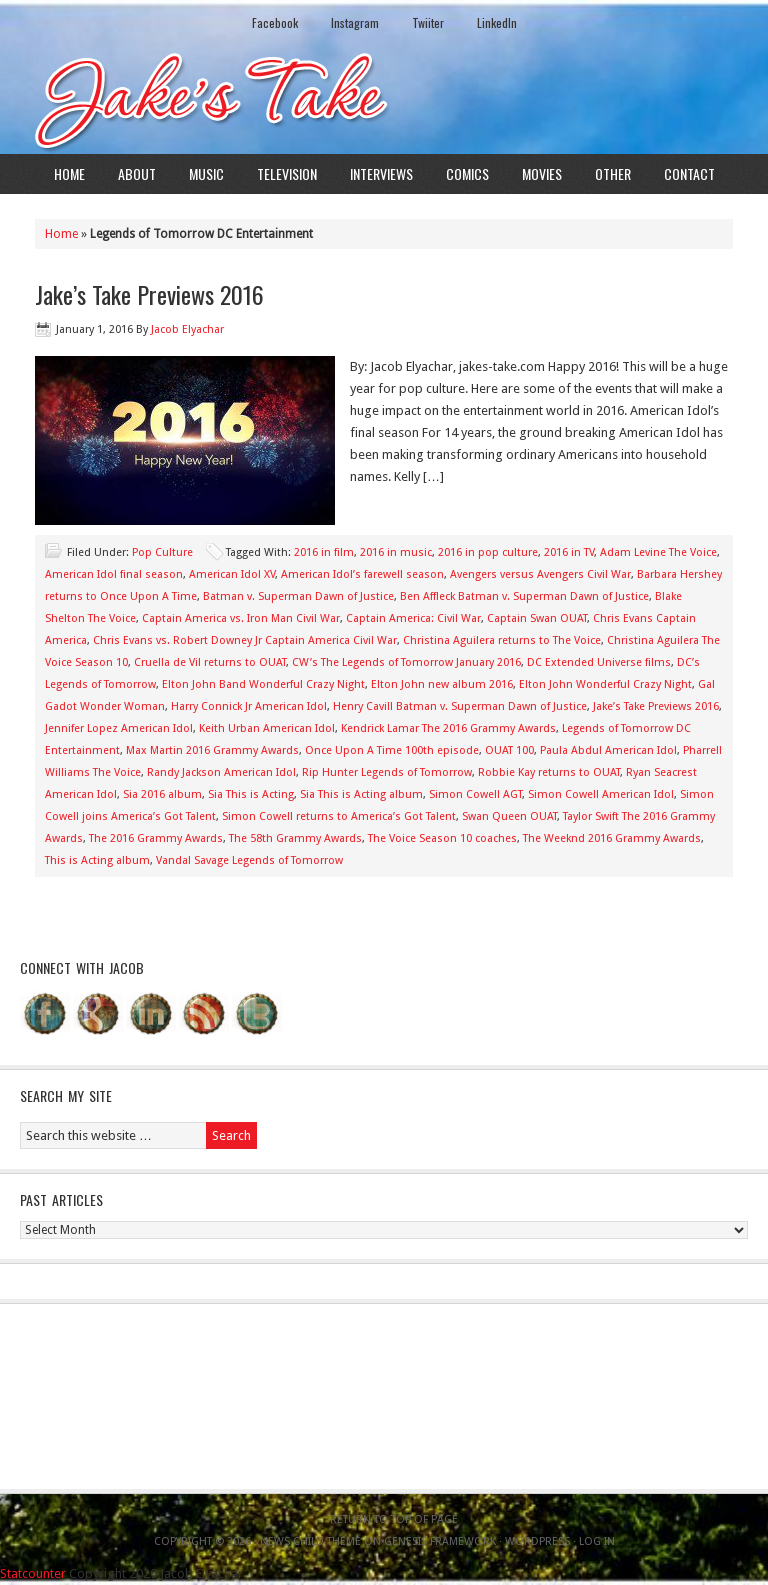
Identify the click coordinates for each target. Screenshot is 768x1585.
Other (613, 173)
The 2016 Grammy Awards (156, 838)
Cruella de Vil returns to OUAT (210, 662)
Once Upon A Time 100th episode (392, 750)
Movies (542, 173)
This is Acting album (97, 860)
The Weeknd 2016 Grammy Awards (612, 838)
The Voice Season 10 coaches (442, 838)
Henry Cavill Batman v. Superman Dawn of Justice (460, 706)
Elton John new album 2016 (442, 684)
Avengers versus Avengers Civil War (540, 574)
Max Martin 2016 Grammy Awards (212, 750)
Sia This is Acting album (361, 794)
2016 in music (396, 552)
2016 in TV (569, 552)
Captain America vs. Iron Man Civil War (241, 618)
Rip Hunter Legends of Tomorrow (387, 772)
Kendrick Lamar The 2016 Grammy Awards (448, 728)
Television (287, 173)
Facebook (275, 22)
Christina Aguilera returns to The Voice (502, 640)
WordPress (537, 1541)
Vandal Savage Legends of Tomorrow (249, 860)
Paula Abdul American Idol (608, 750)
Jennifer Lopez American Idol (119, 728)
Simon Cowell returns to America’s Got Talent (339, 816)
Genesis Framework (440, 1541)
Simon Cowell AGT (475, 794)
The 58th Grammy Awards (295, 838)
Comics (467, 173)
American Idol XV (232, 574)
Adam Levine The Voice (658, 552)
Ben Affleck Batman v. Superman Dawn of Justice (524, 596)
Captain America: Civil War (413, 618)
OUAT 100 (509, 750)
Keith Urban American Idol (267, 728)
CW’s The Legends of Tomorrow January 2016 (406, 662)
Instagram (355, 22)
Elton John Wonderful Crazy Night (605, 684)
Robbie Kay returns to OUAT (549, 772)
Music (206, 173)
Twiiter (428, 22)
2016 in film (324, 552)
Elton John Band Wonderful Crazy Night (263, 684)
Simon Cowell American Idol (601, 794)
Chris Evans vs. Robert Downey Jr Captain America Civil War (245, 640)
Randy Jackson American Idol (221, 772)
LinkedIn (497, 22)
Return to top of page (394, 1519)
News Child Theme (310, 1541)
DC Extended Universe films (599, 662)
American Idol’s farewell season (362, 574)
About (137, 173)
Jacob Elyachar (187, 329)
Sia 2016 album (162, 794)
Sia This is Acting (251, 794)
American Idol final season (114, 574)
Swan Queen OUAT (509, 816)
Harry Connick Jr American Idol (249, 706)
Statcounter (33, 1573)
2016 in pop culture (488, 552)
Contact (689, 173)
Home (69, 173)
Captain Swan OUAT (537, 618)
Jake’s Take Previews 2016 (149, 294)
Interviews (381, 173)
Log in (597, 1541)
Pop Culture (162, 552)
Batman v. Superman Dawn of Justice (298, 596)
